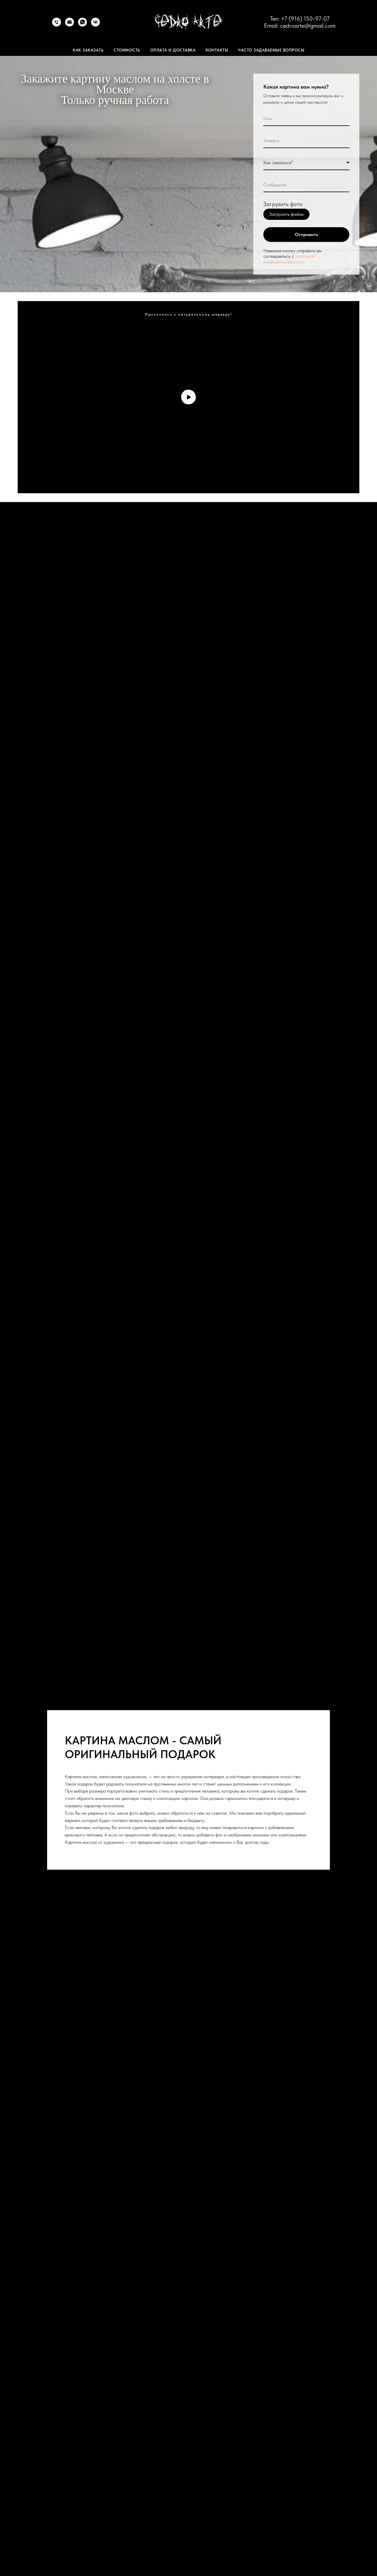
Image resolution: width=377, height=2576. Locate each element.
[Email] (69, 24)
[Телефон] (56, 24)
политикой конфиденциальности (289, 259)
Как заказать (88, 50)
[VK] (95, 24)
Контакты (217, 50)
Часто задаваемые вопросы (271, 50)
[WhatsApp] (82, 24)
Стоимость (126, 50)
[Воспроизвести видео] (188, 397)
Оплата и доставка (173, 50)
